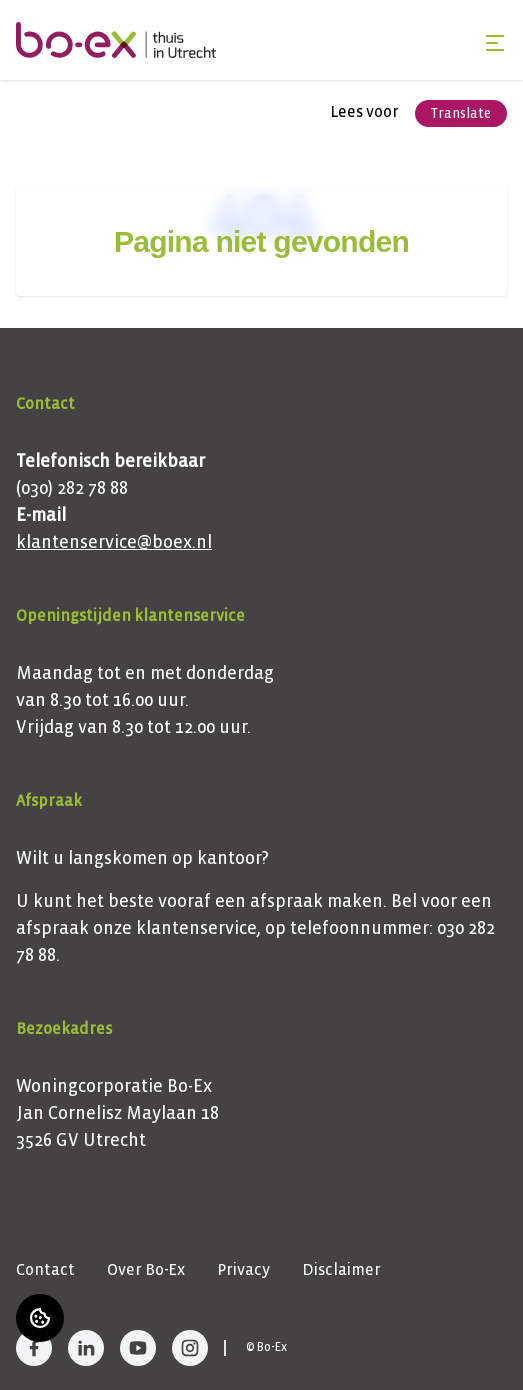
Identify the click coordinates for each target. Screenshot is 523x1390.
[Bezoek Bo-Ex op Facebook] (34, 1348)
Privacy (243, 1269)
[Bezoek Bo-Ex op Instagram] (190, 1348)
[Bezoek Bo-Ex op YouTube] (138, 1348)
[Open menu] (495, 43)
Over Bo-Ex (146, 1269)
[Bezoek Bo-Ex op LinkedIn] (86, 1348)
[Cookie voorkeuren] (40, 1318)
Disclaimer (341, 1269)
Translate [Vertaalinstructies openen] (461, 113)
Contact (45, 1269)
